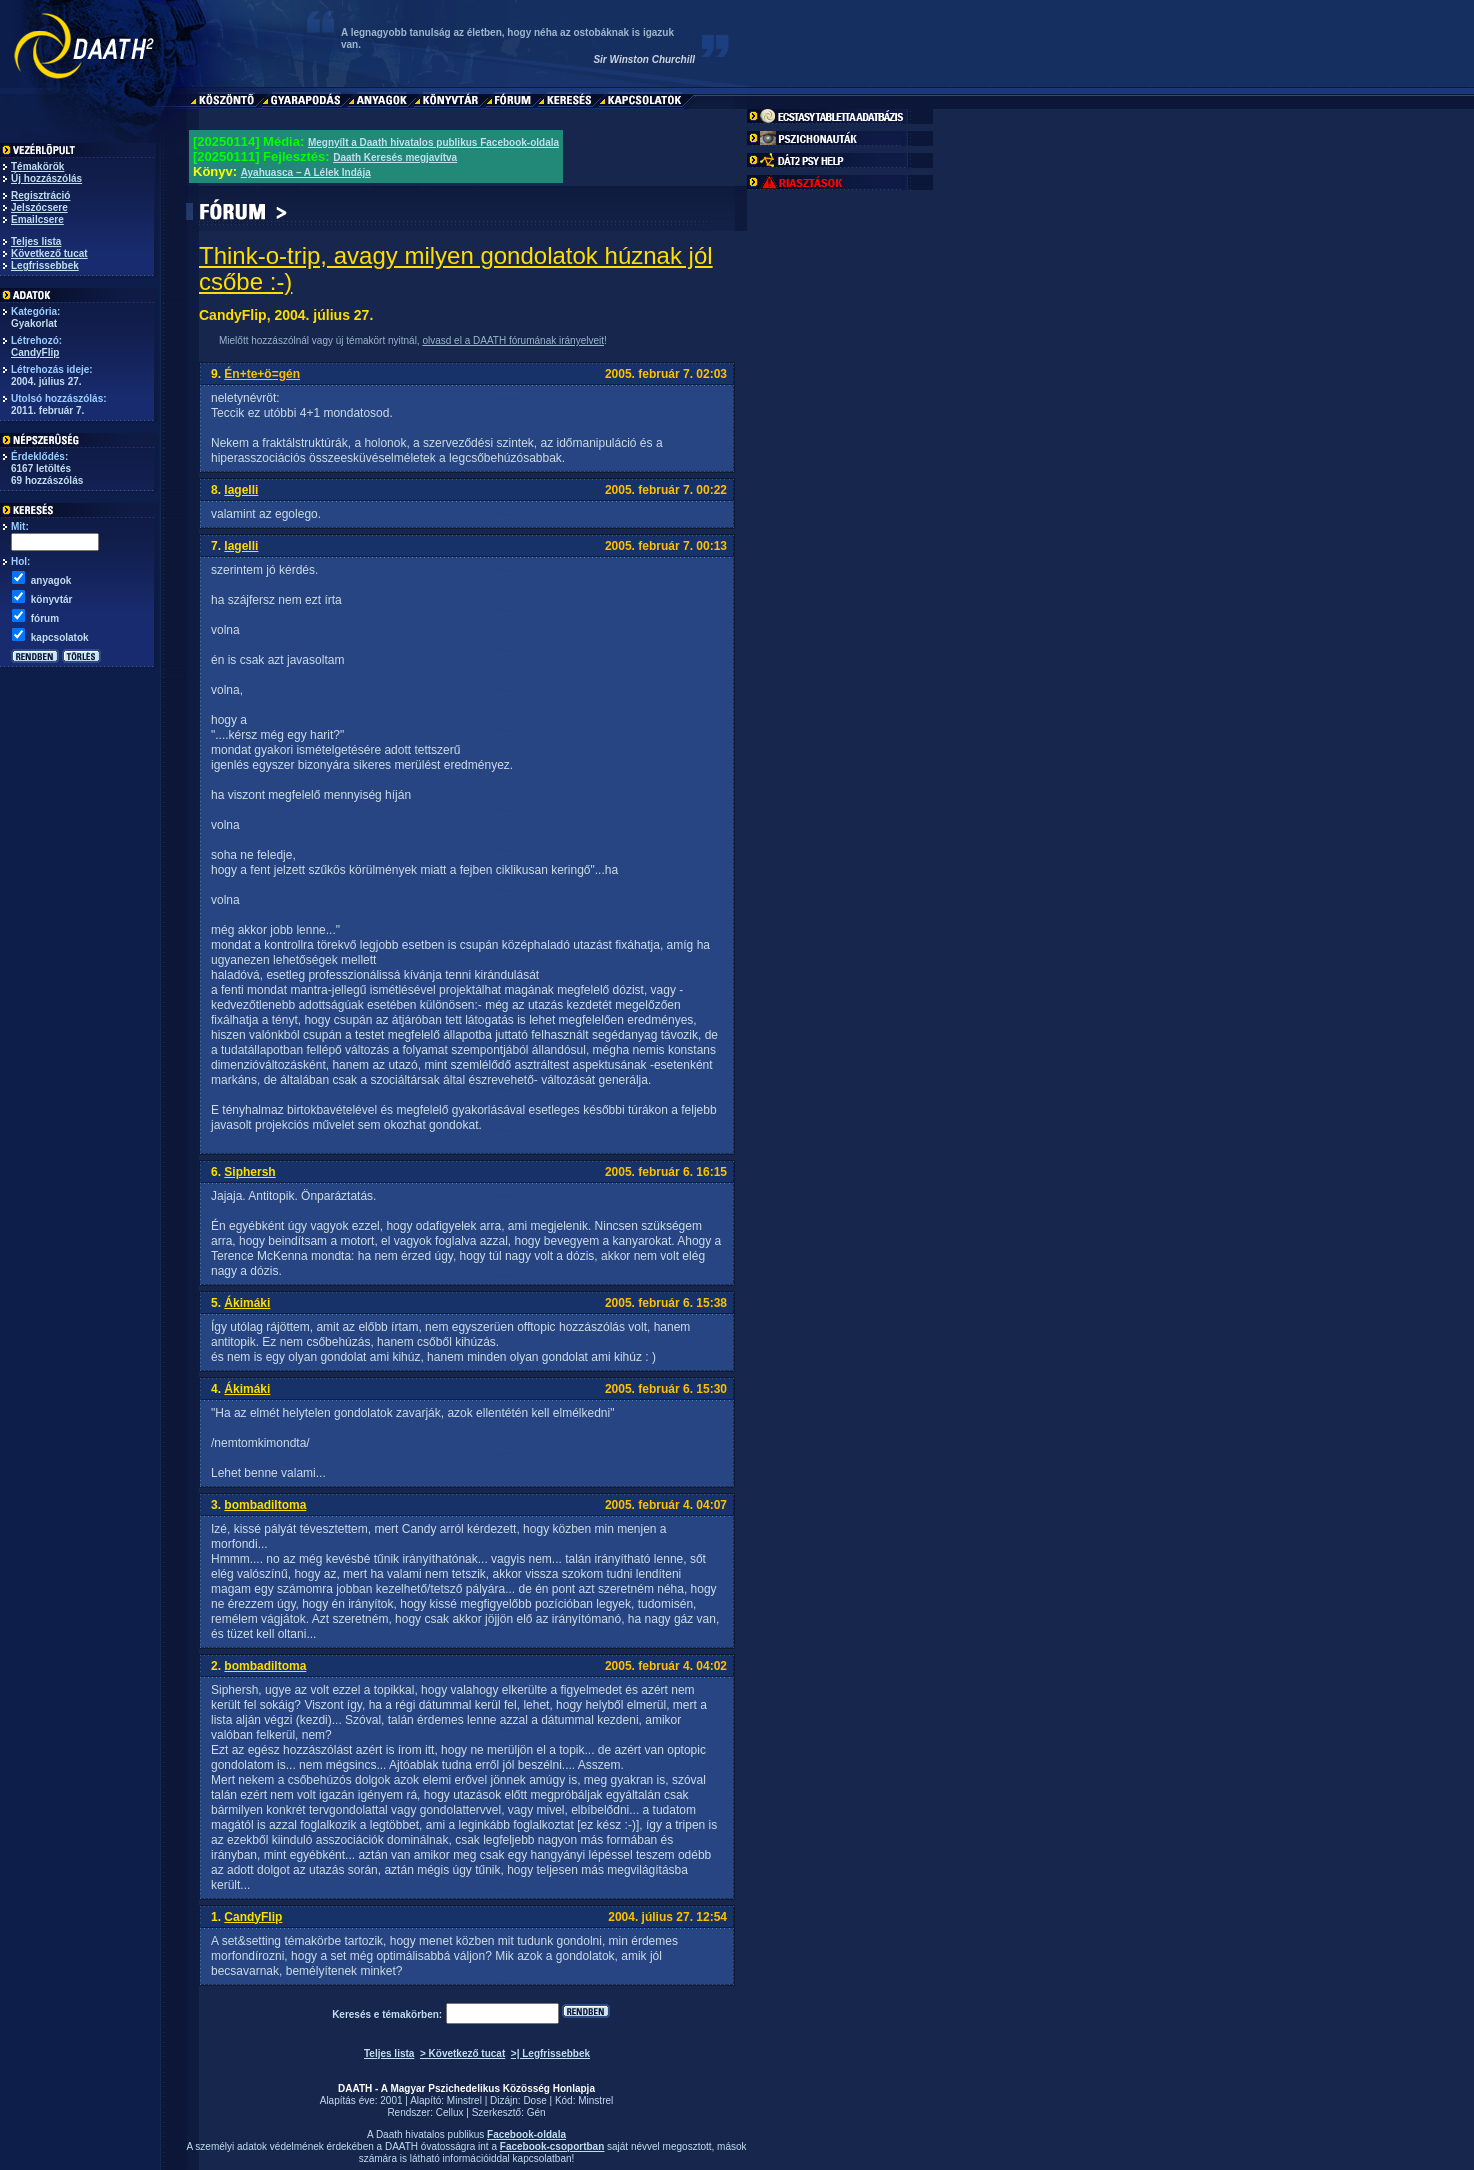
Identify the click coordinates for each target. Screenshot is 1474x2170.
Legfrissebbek (45, 265)
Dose (534, 2100)
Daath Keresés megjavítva (395, 157)
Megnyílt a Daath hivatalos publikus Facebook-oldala (433, 142)
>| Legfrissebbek (550, 2053)
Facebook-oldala (526, 2134)
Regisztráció (40, 195)
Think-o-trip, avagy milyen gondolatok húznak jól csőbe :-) (456, 268)
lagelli (241, 490)
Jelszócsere (39, 207)
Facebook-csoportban (552, 2146)
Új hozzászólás (46, 178)
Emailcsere (37, 219)
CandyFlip (35, 352)
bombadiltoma (265, 1505)
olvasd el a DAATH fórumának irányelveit (513, 340)
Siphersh (249, 1172)
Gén (536, 2112)
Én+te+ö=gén (262, 374)
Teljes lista (36, 241)
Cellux (450, 2112)
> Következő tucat (462, 2053)
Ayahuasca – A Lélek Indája (306, 172)
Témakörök (37, 166)
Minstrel (464, 2100)
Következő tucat (49, 253)
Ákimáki (247, 1303)
